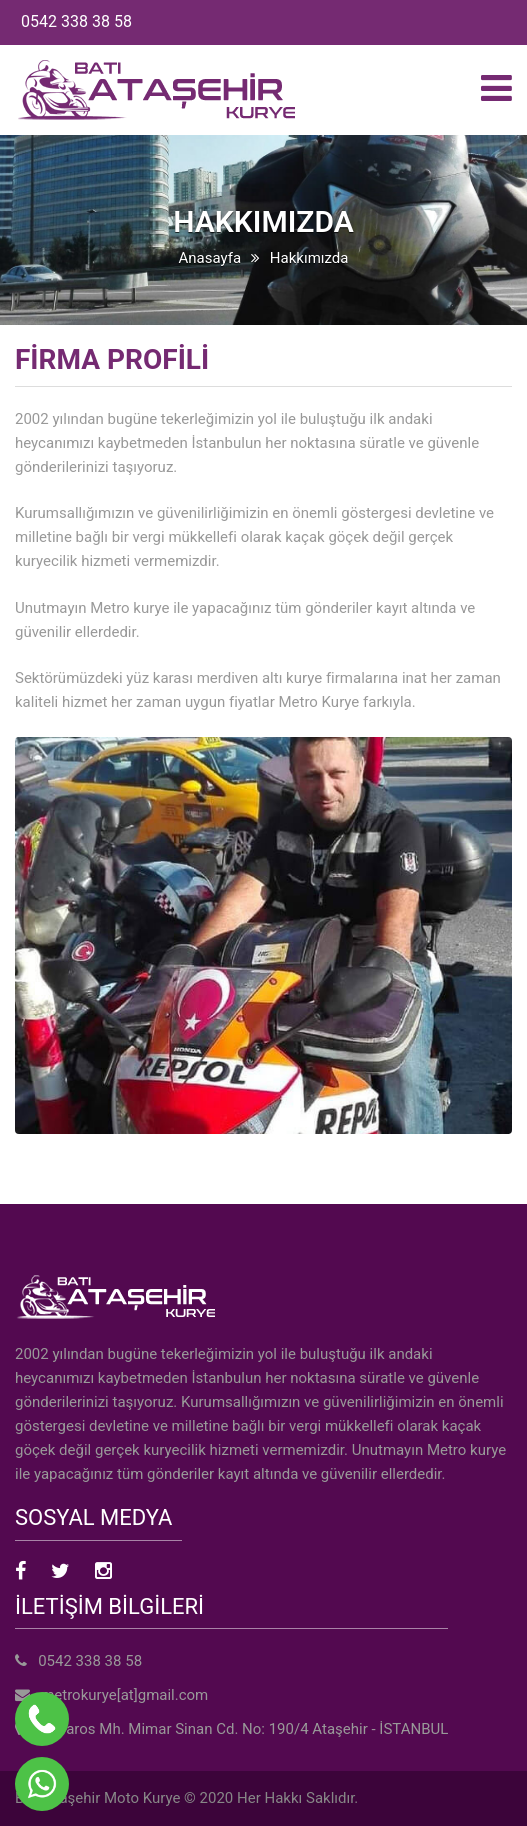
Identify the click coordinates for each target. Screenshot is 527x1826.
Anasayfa (210, 258)
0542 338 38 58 (76, 21)
